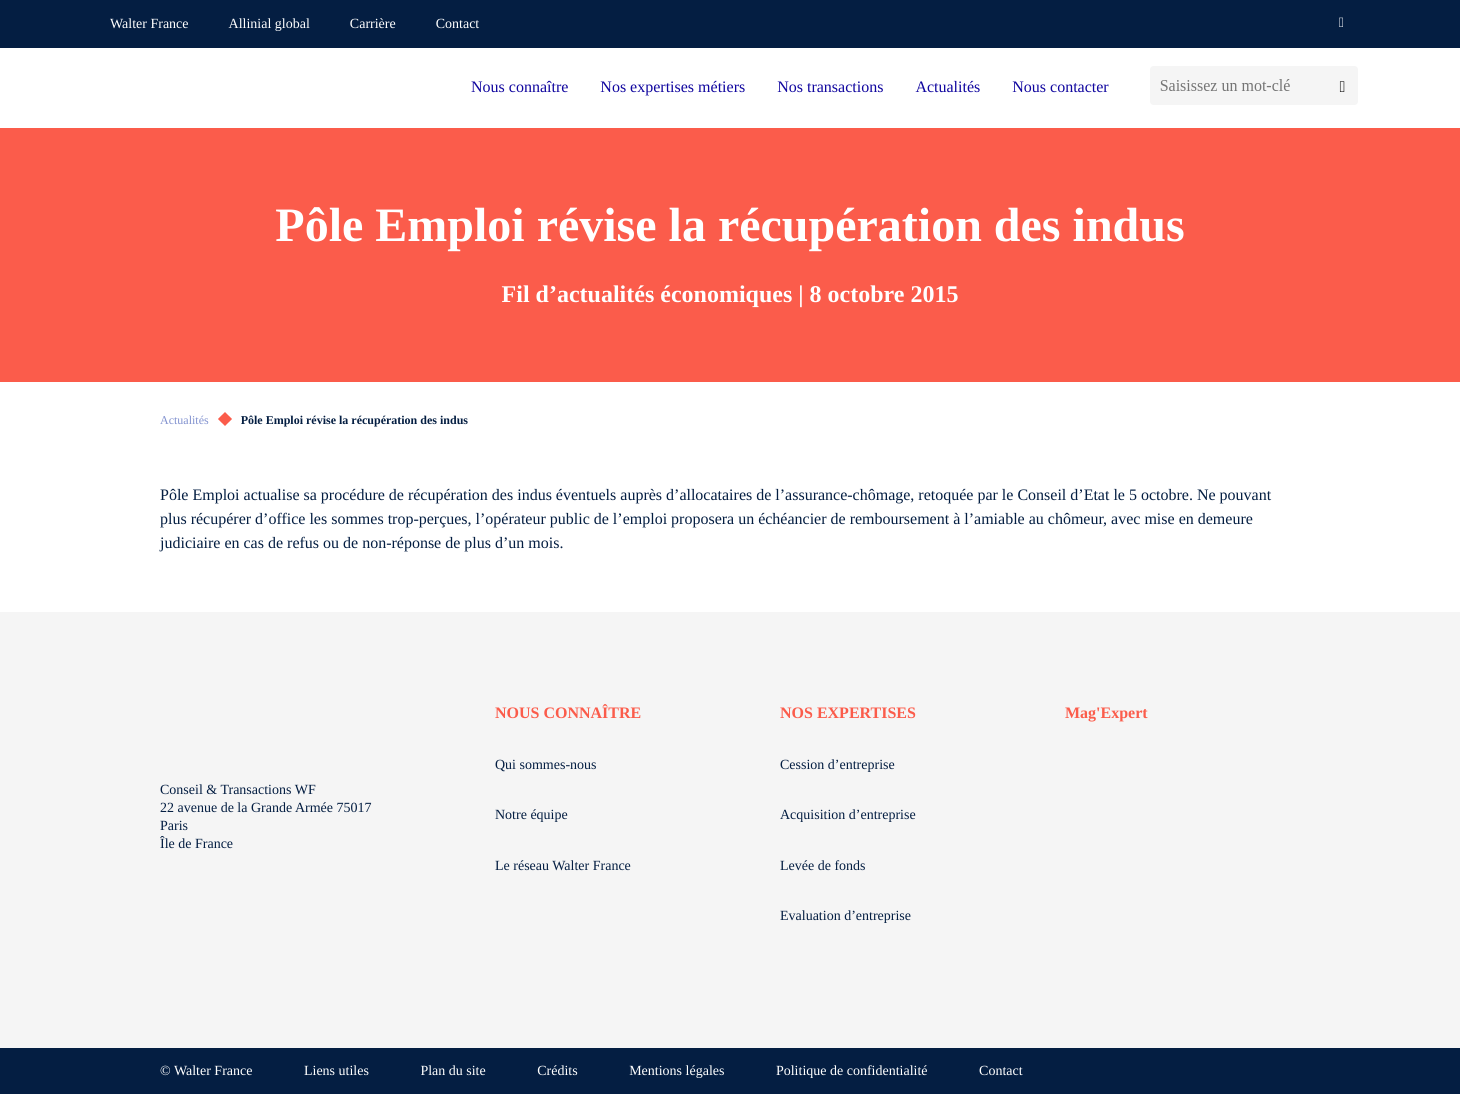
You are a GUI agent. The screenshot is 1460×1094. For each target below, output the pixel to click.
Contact (458, 24)
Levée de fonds (823, 866)
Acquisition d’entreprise (848, 815)
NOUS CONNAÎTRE (568, 713)
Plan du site (452, 1071)
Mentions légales (676, 1071)
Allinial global (269, 24)
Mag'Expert (1106, 713)
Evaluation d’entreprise (845, 916)
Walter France (149, 24)
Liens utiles (336, 1071)
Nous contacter (1060, 87)
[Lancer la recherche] (1342, 85)
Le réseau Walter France (563, 866)
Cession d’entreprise (837, 765)
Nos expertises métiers (672, 87)
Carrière (373, 24)
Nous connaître (519, 87)
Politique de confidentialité (852, 1071)
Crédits (557, 1071)
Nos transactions (830, 87)
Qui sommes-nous (546, 765)
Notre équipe (531, 815)
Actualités (947, 87)
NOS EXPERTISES (848, 713)
